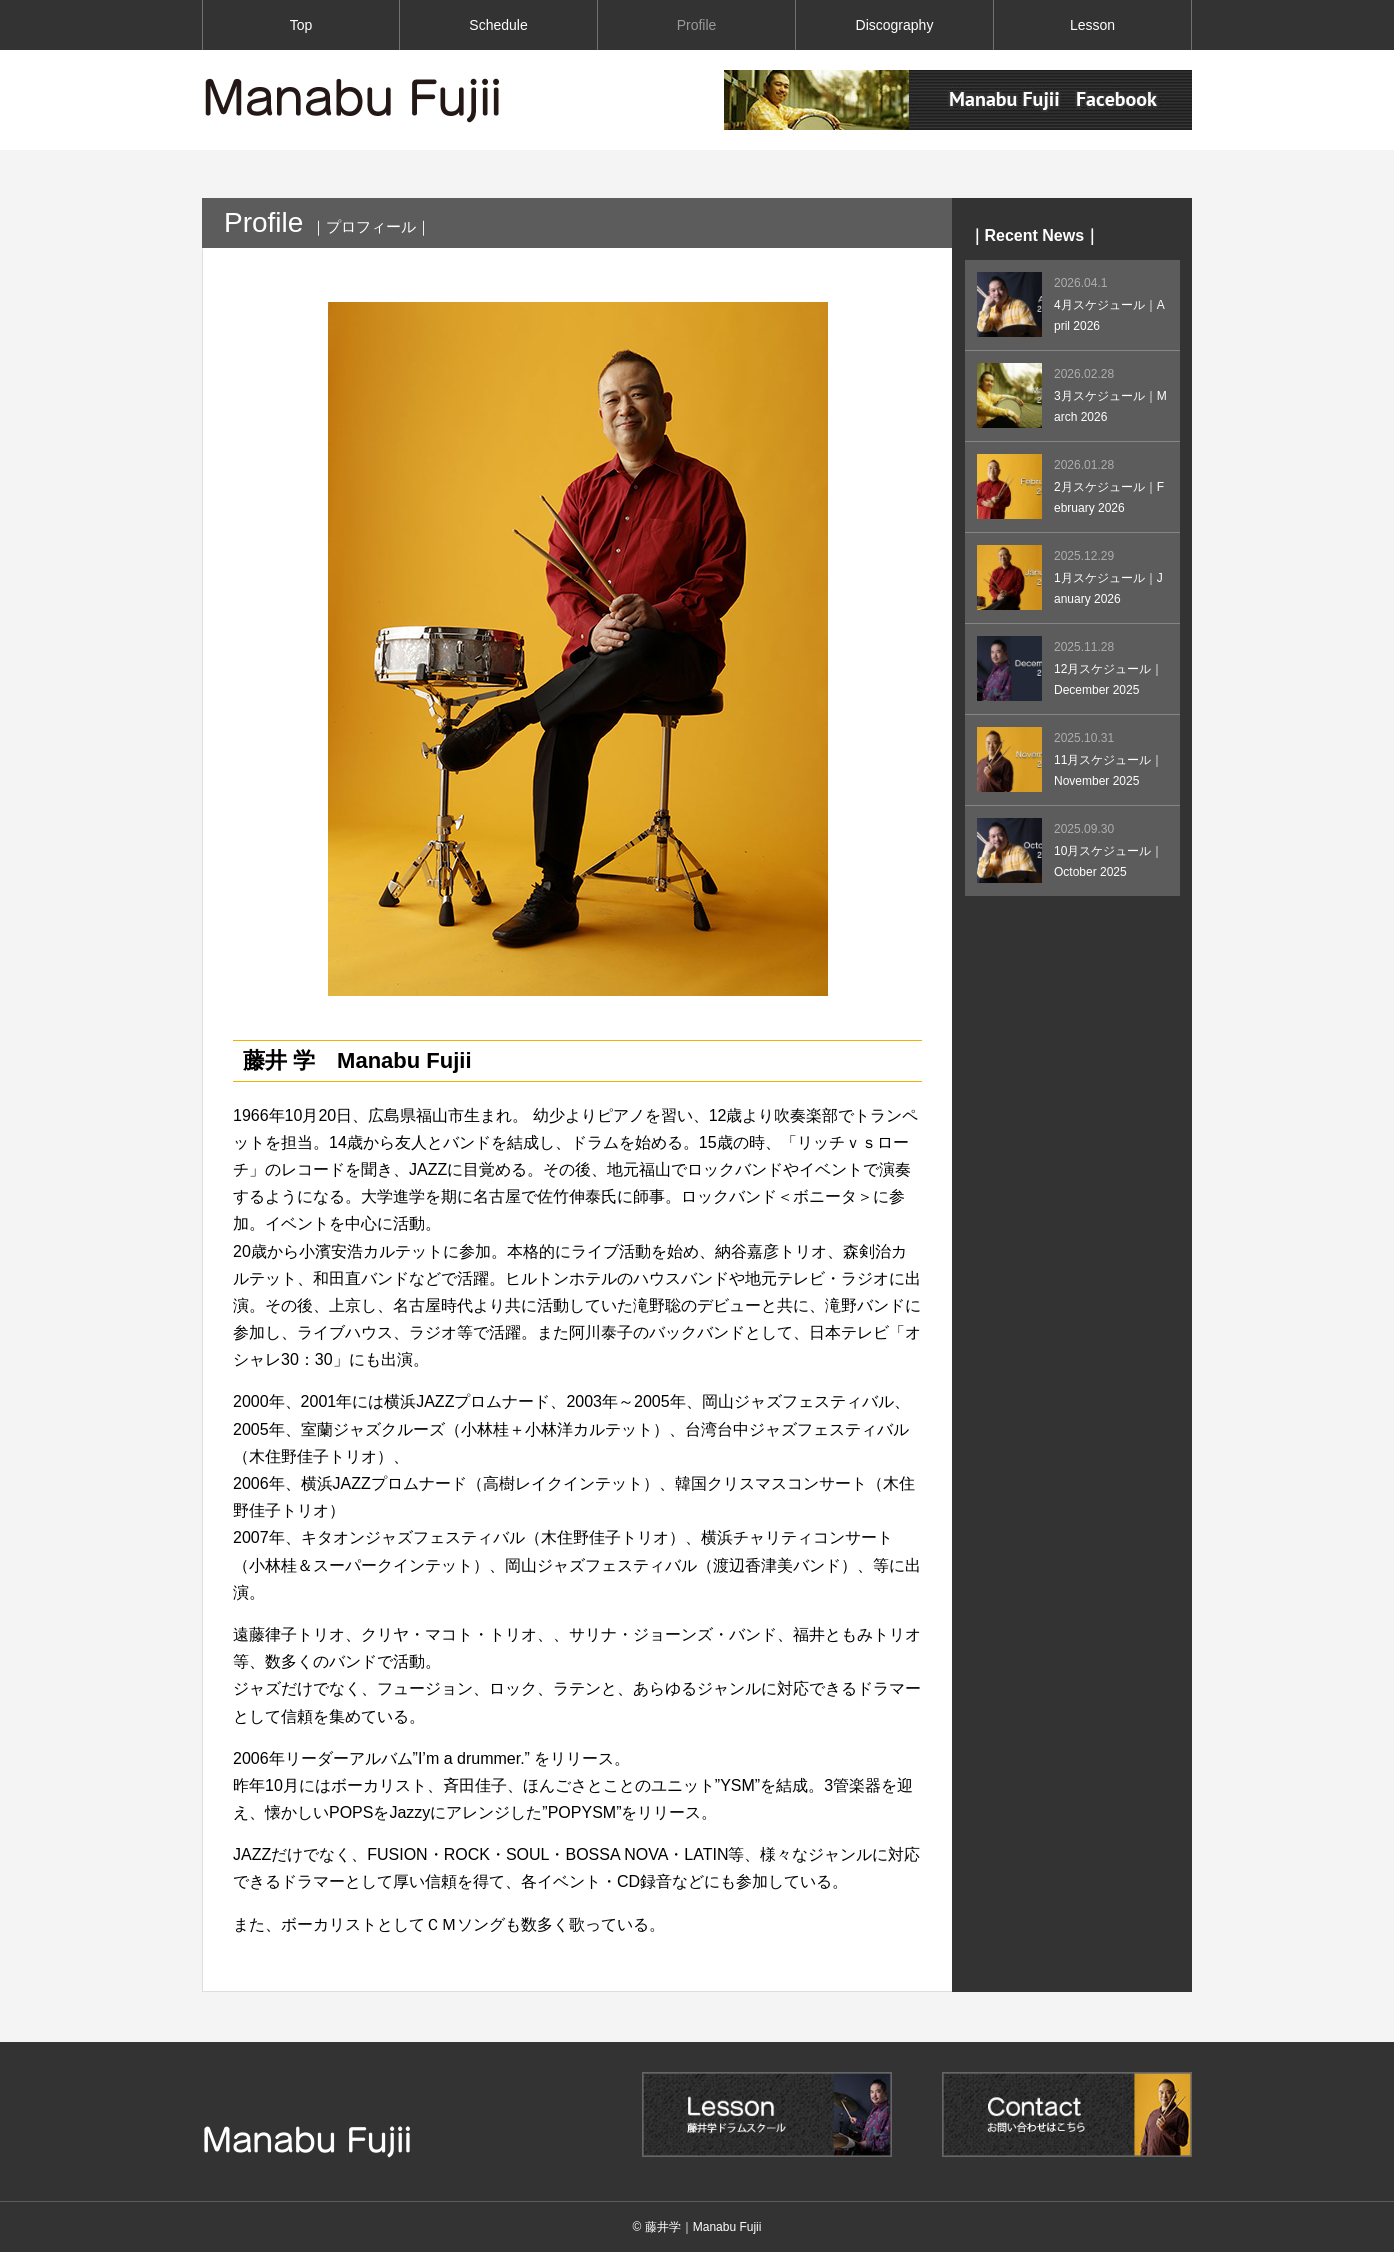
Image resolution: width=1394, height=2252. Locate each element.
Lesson (1092, 25)
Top (301, 25)
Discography (895, 25)
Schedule (498, 25)
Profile (697, 25)
